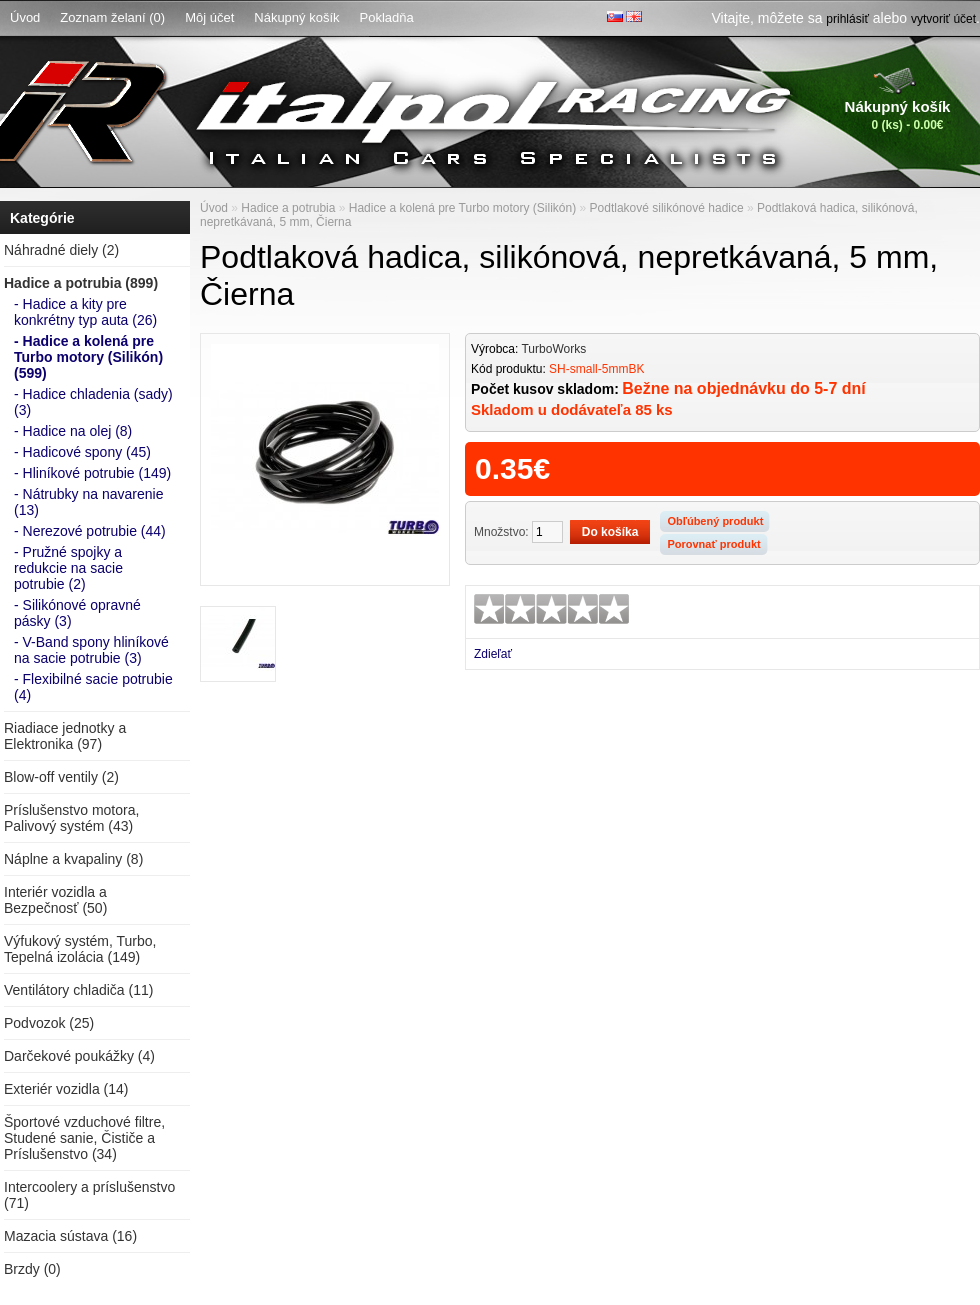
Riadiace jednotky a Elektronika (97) (65, 736)
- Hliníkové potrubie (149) (92, 473)
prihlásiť (847, 19)
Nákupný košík (296, 17)
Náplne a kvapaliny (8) (73, 859)
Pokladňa (387, 17)
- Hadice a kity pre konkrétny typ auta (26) (85, 312)
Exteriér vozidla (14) (66, 1089)
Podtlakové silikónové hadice (667, 208)
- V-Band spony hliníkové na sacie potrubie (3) (91, 650)
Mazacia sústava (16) (70, 1236)
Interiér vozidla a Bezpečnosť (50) (55, 900)
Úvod (25, 17)
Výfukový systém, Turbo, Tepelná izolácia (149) (80, 949)
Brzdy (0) (32, 1269)
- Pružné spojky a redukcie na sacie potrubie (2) (68, 568)
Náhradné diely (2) (61, 250)
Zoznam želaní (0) (112, 17)
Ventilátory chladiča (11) (78, 990)
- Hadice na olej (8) (73, 431)
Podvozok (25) (49, 1023)
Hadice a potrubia (288, 208)
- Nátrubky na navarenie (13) (88, 502)
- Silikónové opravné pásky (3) (77, 613)
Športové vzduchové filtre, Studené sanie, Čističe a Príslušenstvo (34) (84, 1138)
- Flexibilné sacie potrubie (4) (93, 687)
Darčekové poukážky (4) (79, 1056)
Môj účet (209, 17)
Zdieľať (493, 654)
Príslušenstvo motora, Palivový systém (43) (71, 818)
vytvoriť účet (943, 19)
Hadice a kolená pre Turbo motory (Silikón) (462, 208)
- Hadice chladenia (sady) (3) (93, 402)
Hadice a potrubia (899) (81, 283)
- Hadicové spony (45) (82, 452)
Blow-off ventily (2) (61, 777)
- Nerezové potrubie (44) (90, 531)
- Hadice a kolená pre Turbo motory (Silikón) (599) (88, 357)
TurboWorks (553, 349)
